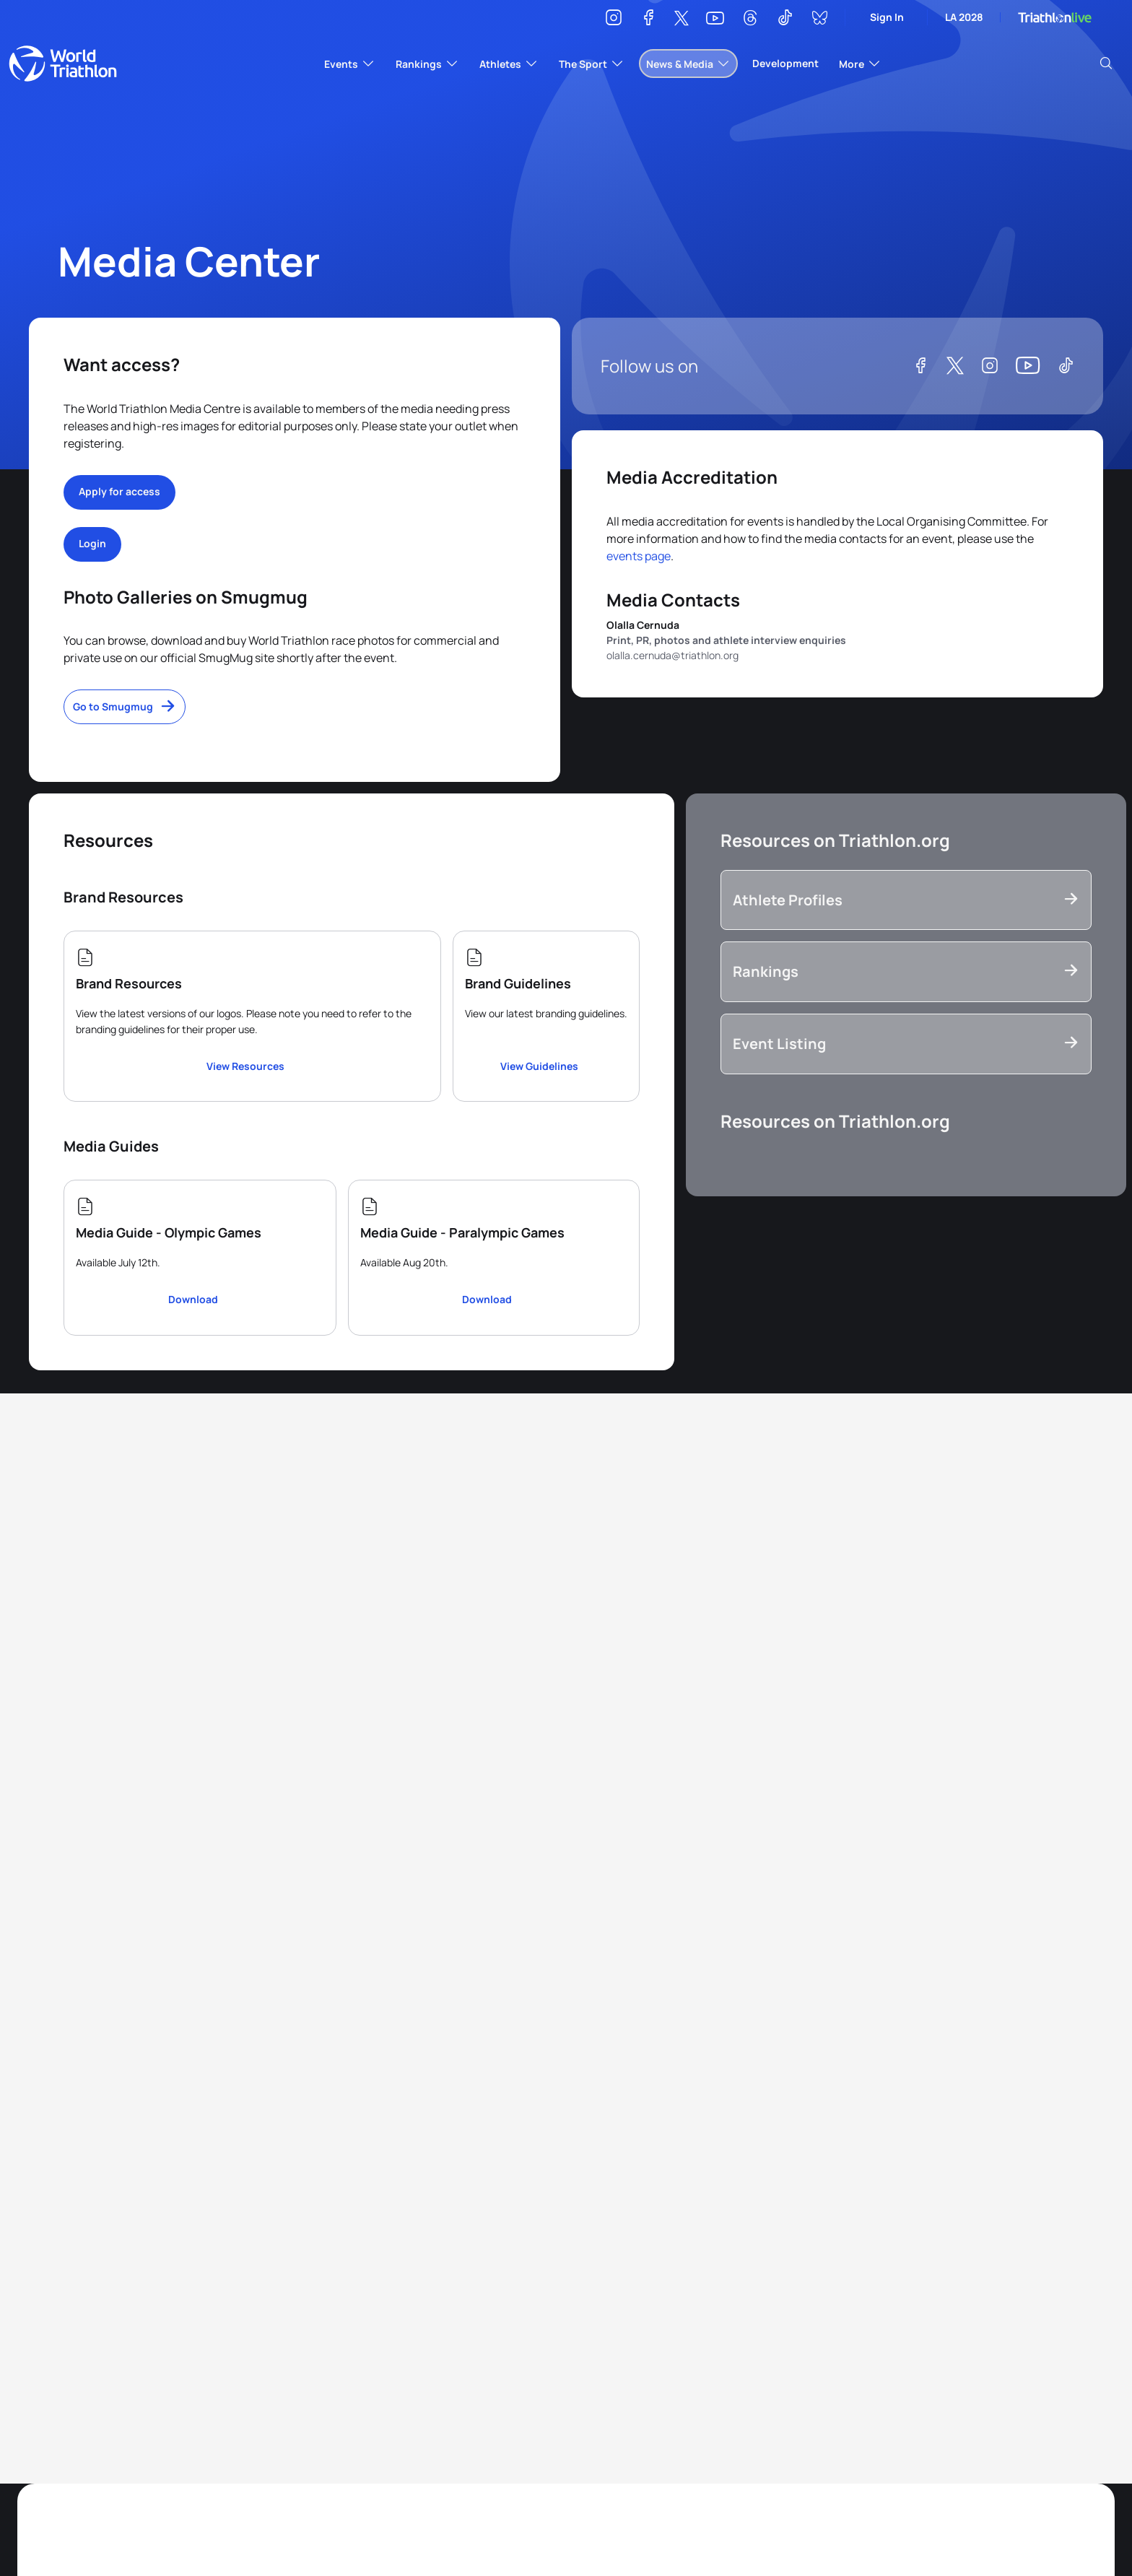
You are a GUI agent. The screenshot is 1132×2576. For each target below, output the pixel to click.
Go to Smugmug (113, 706)
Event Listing (779, 1043)
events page (638, 556)
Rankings (765, 971)
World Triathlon (63, 63)
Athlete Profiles (788, 900)
